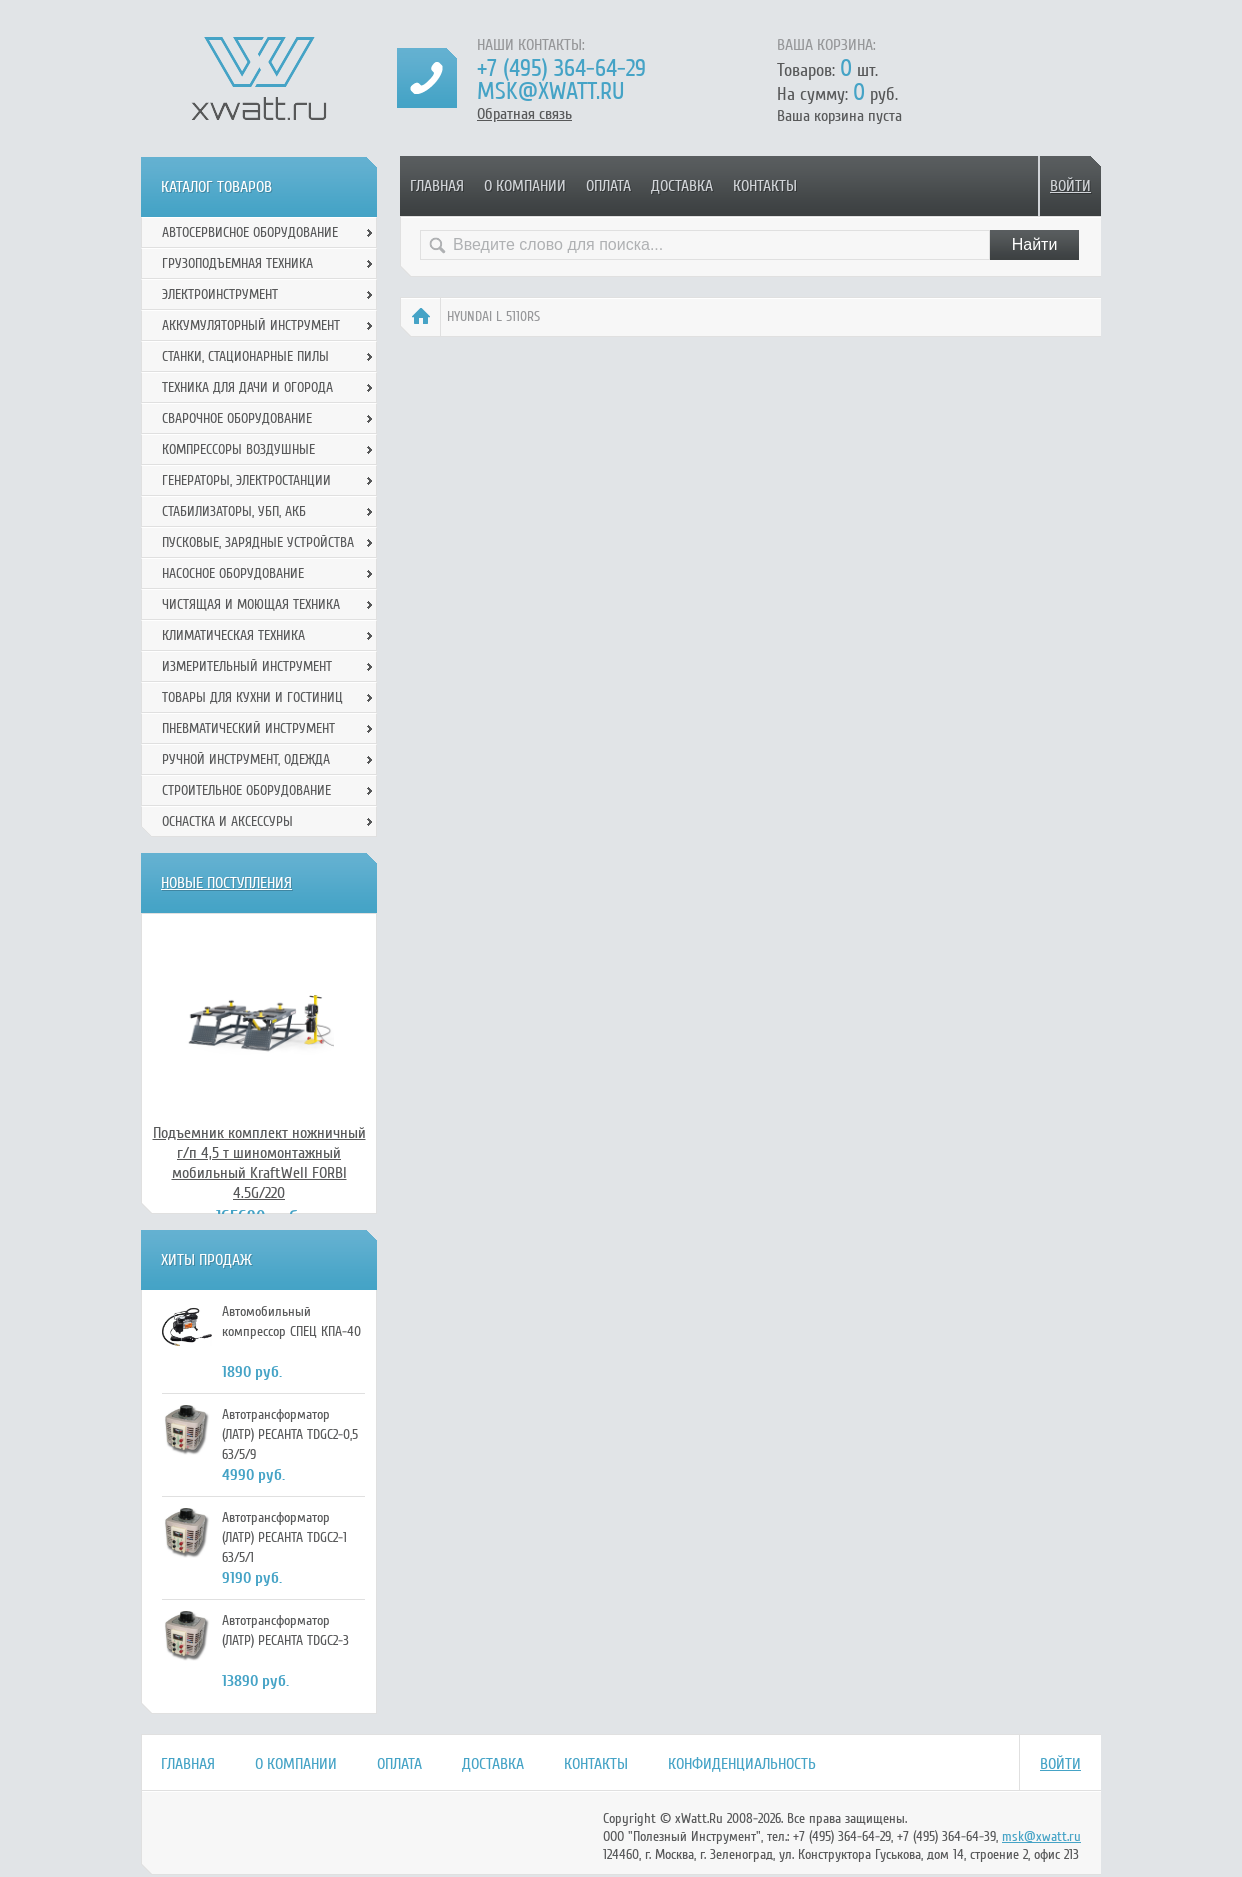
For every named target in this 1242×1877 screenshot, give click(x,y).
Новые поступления (226, 883)
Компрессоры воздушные (238, 449)
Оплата (608, 186)
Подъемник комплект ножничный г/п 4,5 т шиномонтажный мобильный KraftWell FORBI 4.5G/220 (259, 1163)
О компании (525, 186)
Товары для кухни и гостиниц (252, 697)
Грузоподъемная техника (237, 263)
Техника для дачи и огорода (247, 387)
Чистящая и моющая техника (251, 604)
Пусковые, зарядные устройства (258, 542)
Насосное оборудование (233, 573)
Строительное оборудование (246, 790)
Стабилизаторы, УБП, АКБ (234, 511)
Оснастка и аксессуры (227, 821)
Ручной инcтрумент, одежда (246, 759)
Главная (437, 186)
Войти (1070, 186)
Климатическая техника (233, 635)
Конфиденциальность (742, 1764)
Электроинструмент (220, 294)
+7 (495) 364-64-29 (561, 68)
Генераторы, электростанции (246, 480)
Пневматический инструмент (248, 728)
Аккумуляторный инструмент (251, 325)
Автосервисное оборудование (250, 232)
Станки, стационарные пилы (245, 356)
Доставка (682, 186)
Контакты (765, 186)
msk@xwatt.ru (550, 91)
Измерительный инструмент (247, 666)
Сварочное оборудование (237, 418)
